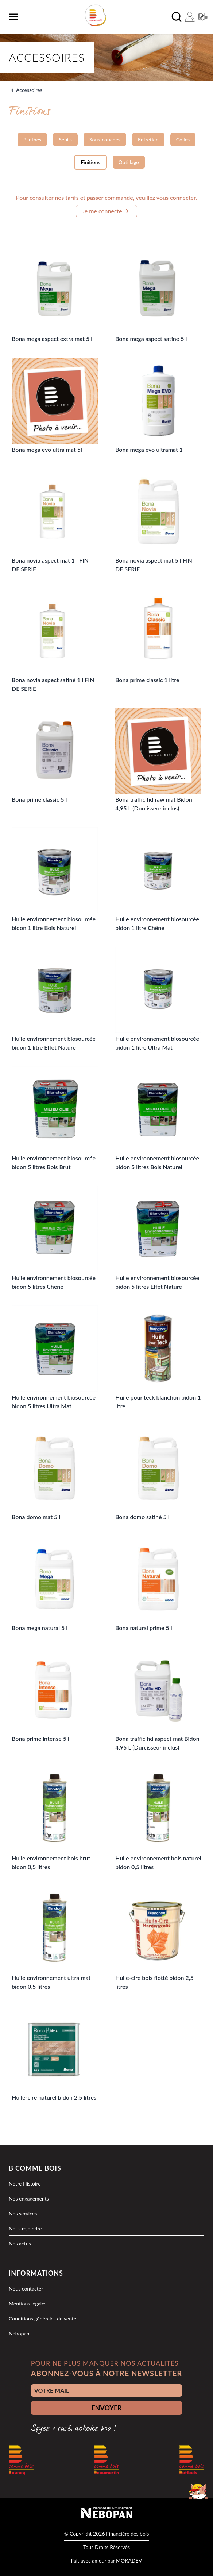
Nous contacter (26, 2288)
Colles (183, 139)
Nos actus (20, 2243)
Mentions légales (28, 2303)
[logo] (95, 15)
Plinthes (32, 139)
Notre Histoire (25, 2183)
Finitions (90, 162)
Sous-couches (104, 139)
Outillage (129, 162)
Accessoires (29, 90)
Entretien (148, 139)
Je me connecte (106, 211)
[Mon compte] (189, 17)
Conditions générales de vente (42, 2318)
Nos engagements (29, 2198)
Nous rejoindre (25, 2228)
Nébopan (19, 2333)
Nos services (23, 2213)
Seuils (65, 139)
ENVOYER (106, 2408)
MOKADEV (129, 2560)
